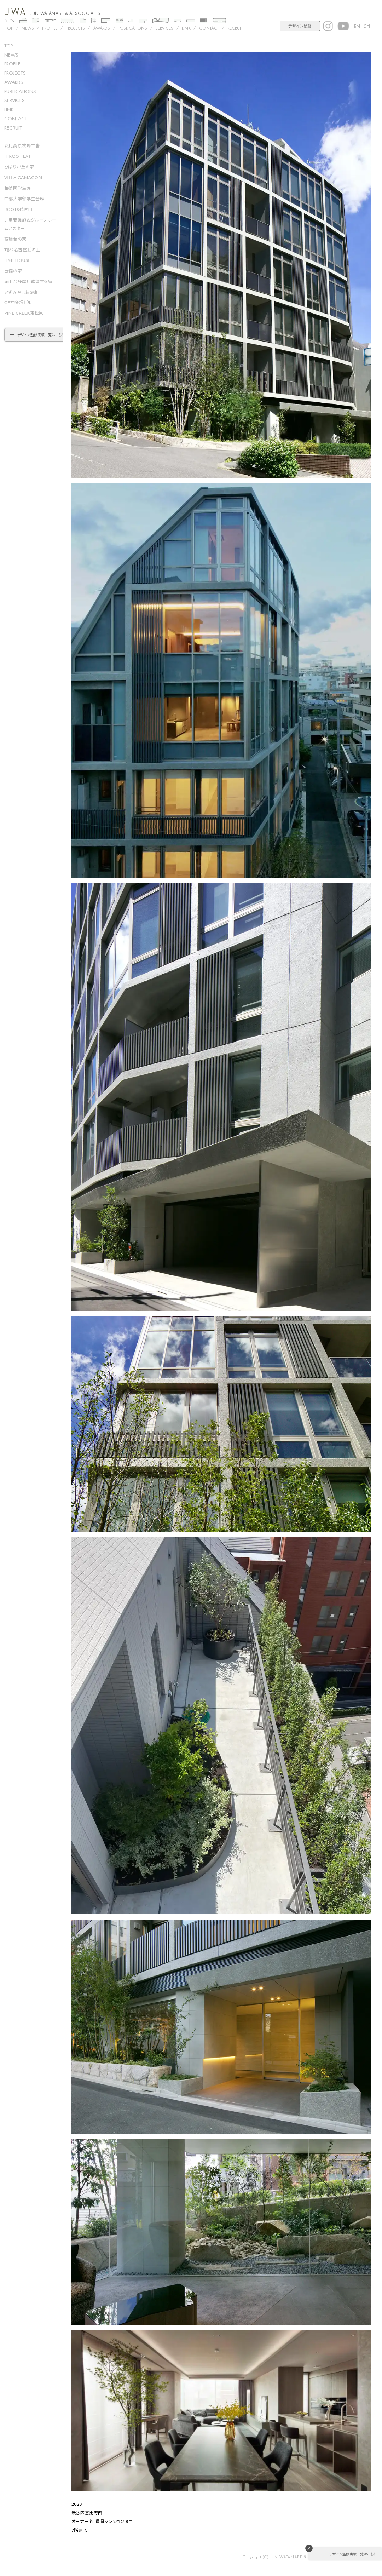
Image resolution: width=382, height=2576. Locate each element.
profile (12, 63)
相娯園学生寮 (17, 188)
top (8, 45)
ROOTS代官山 (18, 209)
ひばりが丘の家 (19, 167)
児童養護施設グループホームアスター (30, 224)
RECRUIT (235, 28)
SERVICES (164, 28)
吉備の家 (13, 271)
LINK (186, 28)
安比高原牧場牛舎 (22, 145)
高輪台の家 (15, 239)
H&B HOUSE (17, 260)
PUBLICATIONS (132, 28)
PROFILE (49, 28)
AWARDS (101, 28)
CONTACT (209, 28)
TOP (9, 28)
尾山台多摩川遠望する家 (28, 281)
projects (15, 72)
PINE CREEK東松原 (24, 313)
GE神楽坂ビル (18, 302)
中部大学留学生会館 (24, 198)
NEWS (28, 28)
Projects (75, 28)
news (11, 54)
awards (13, 82)
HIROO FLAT (17, 156)
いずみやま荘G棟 (20, 292)
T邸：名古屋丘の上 (22, 249)
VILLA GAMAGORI (23, 177)
